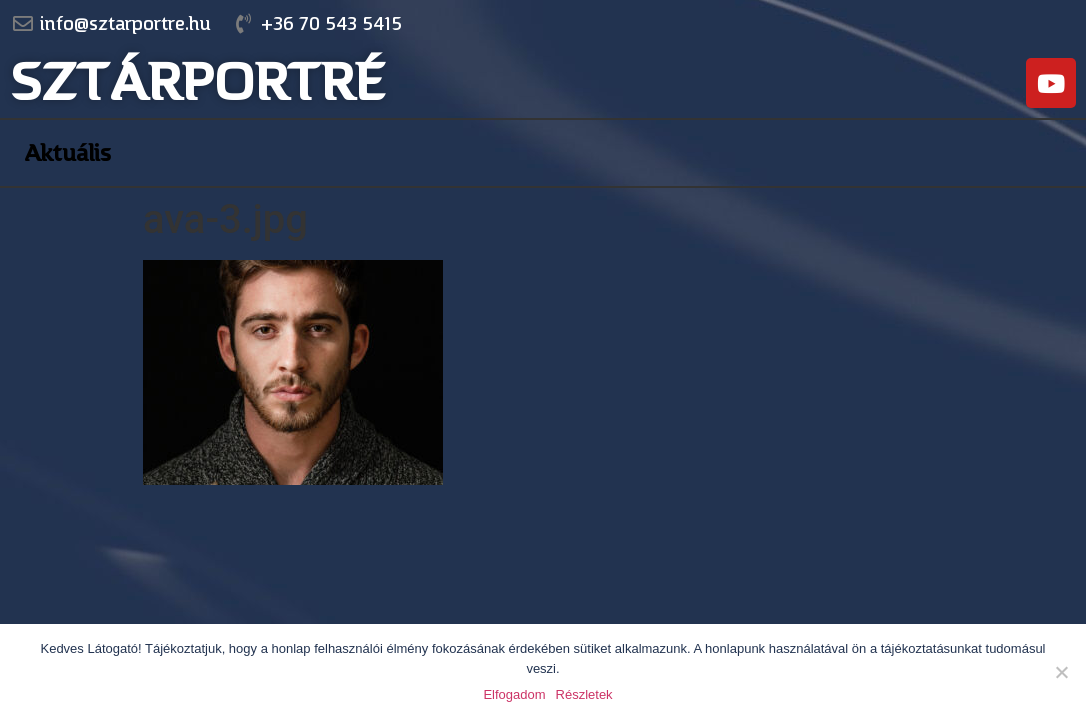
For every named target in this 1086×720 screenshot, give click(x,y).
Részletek (584, 694)
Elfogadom (514, 694)
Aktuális (67, 153)
